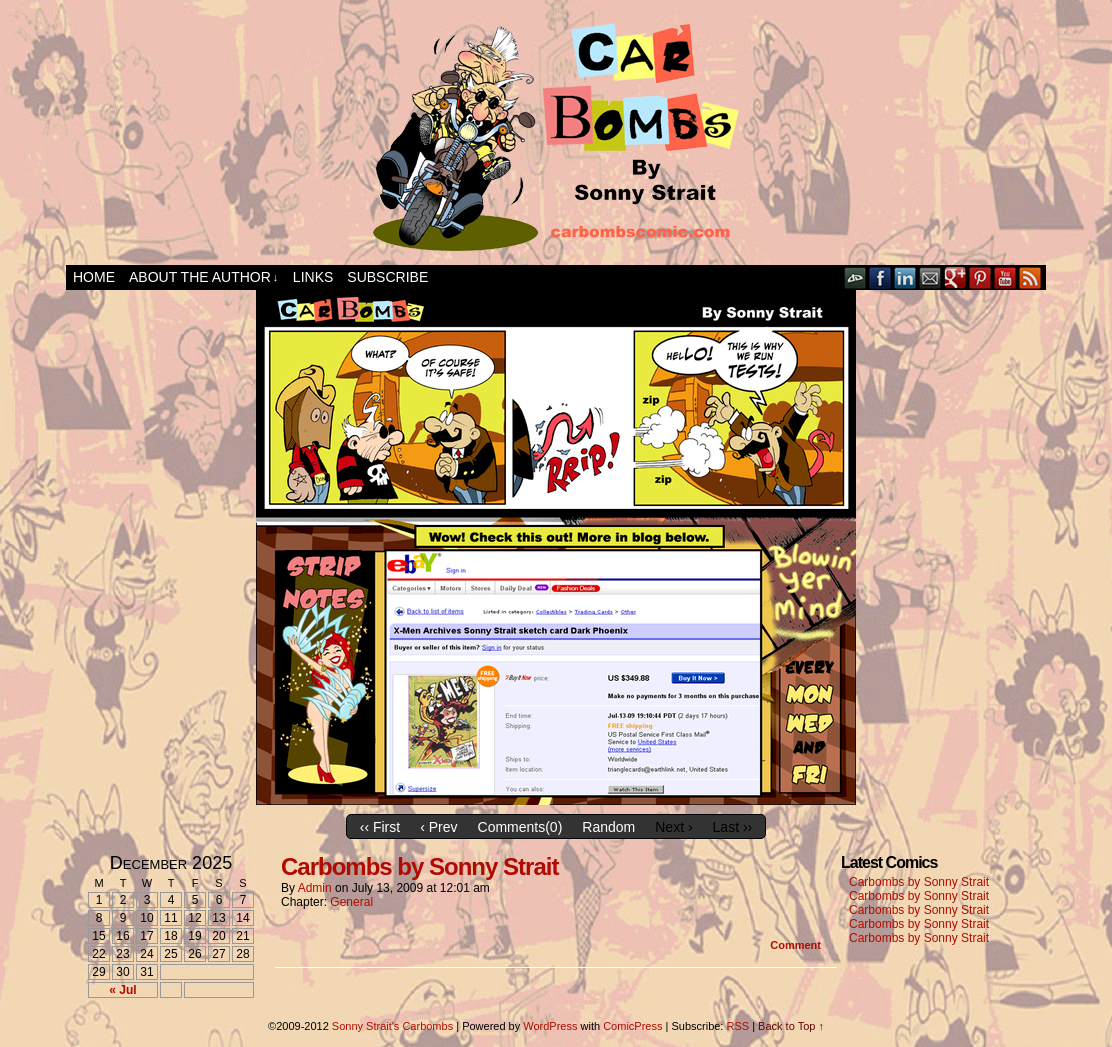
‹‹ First (380, 827)
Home (94, 277)
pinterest (980, 277)
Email (930, 277)
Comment (795, 945)
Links (313, 277)
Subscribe (387, 277)
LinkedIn (905, 277)
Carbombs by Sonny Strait (419, 866)
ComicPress (632, 1026)
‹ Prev (438, 827)
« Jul (122, 990)
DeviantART (855, 277)
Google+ (955, 277)
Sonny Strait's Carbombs (392, 1026)
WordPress (550, 1026)
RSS (1030, 277)
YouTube (1005, 277)
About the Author (203, 277)
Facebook (880, 277)
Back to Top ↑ (791, 1026)
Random (608, 827)
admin (315, 888)
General (351, 902)
